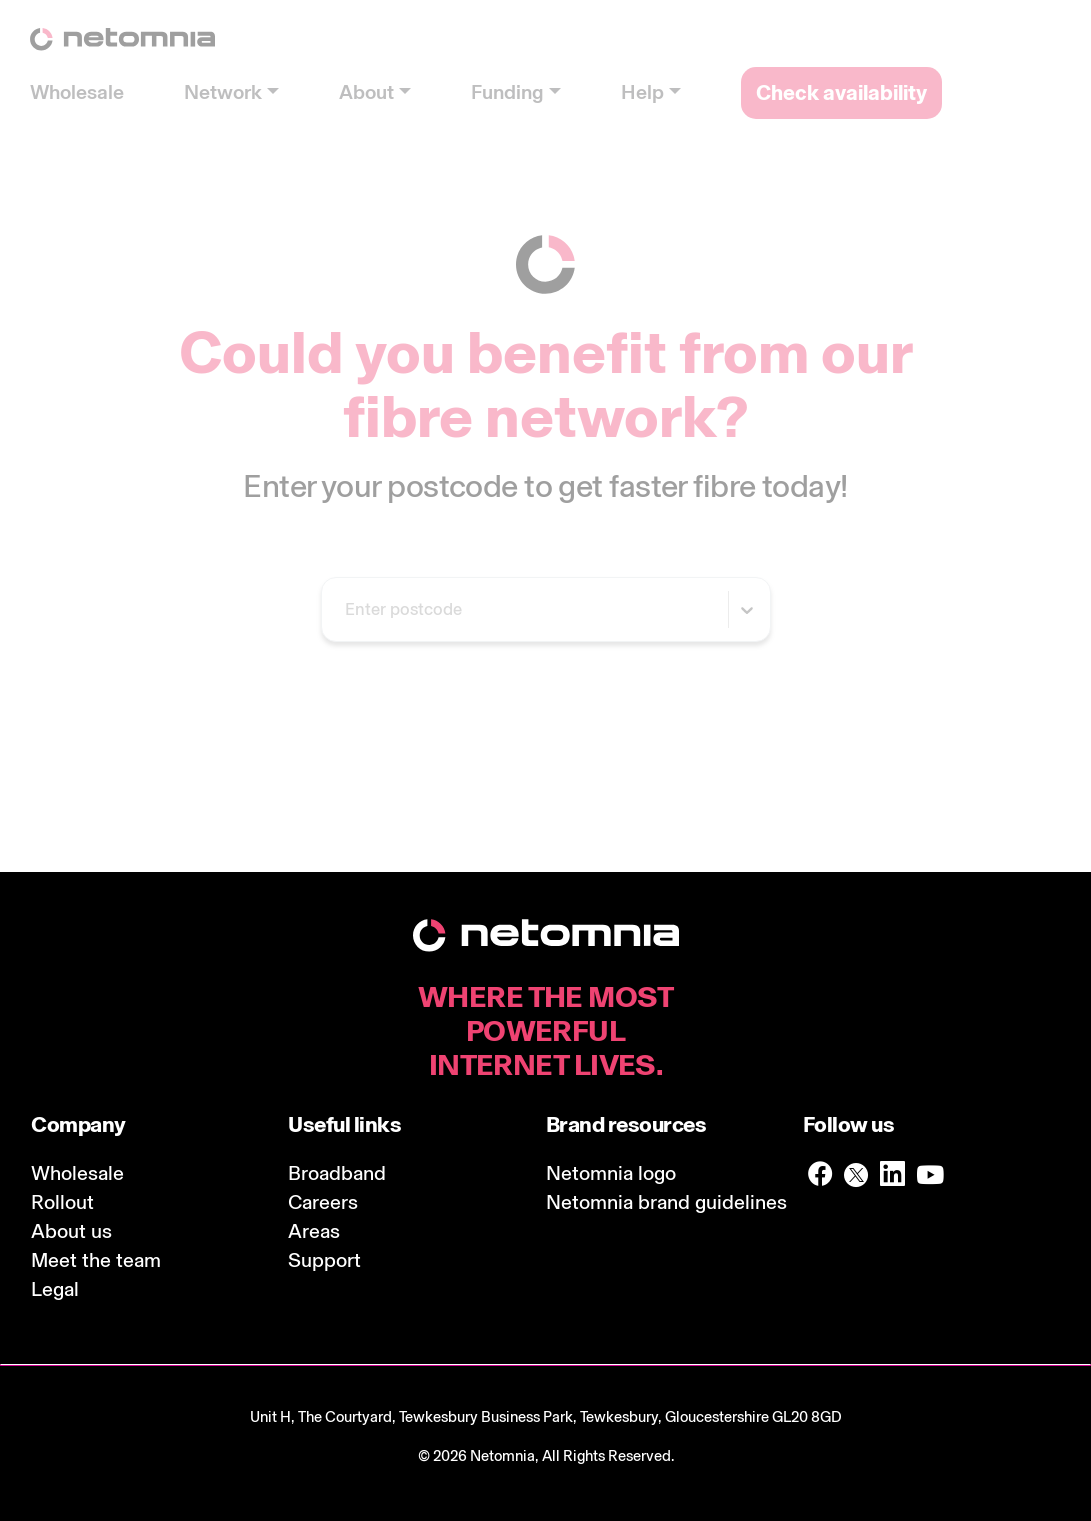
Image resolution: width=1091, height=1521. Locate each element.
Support (324, 1260)
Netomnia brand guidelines (666, 1202)
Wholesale (77, 1173)
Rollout (62, 1202)
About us (71, 1231)
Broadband (337, 1173)
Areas (314, 1231)
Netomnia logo (611, 1173)
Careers (323, 1202)
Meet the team (96, 1260)
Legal (55, 1289)
